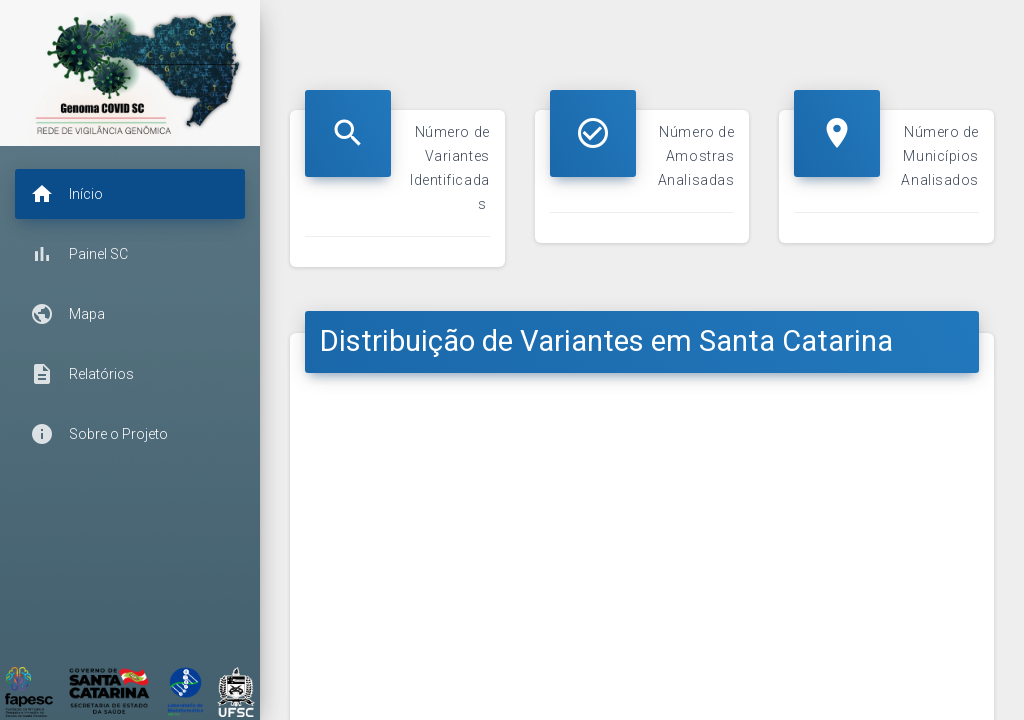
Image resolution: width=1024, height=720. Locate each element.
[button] (130, 194)
